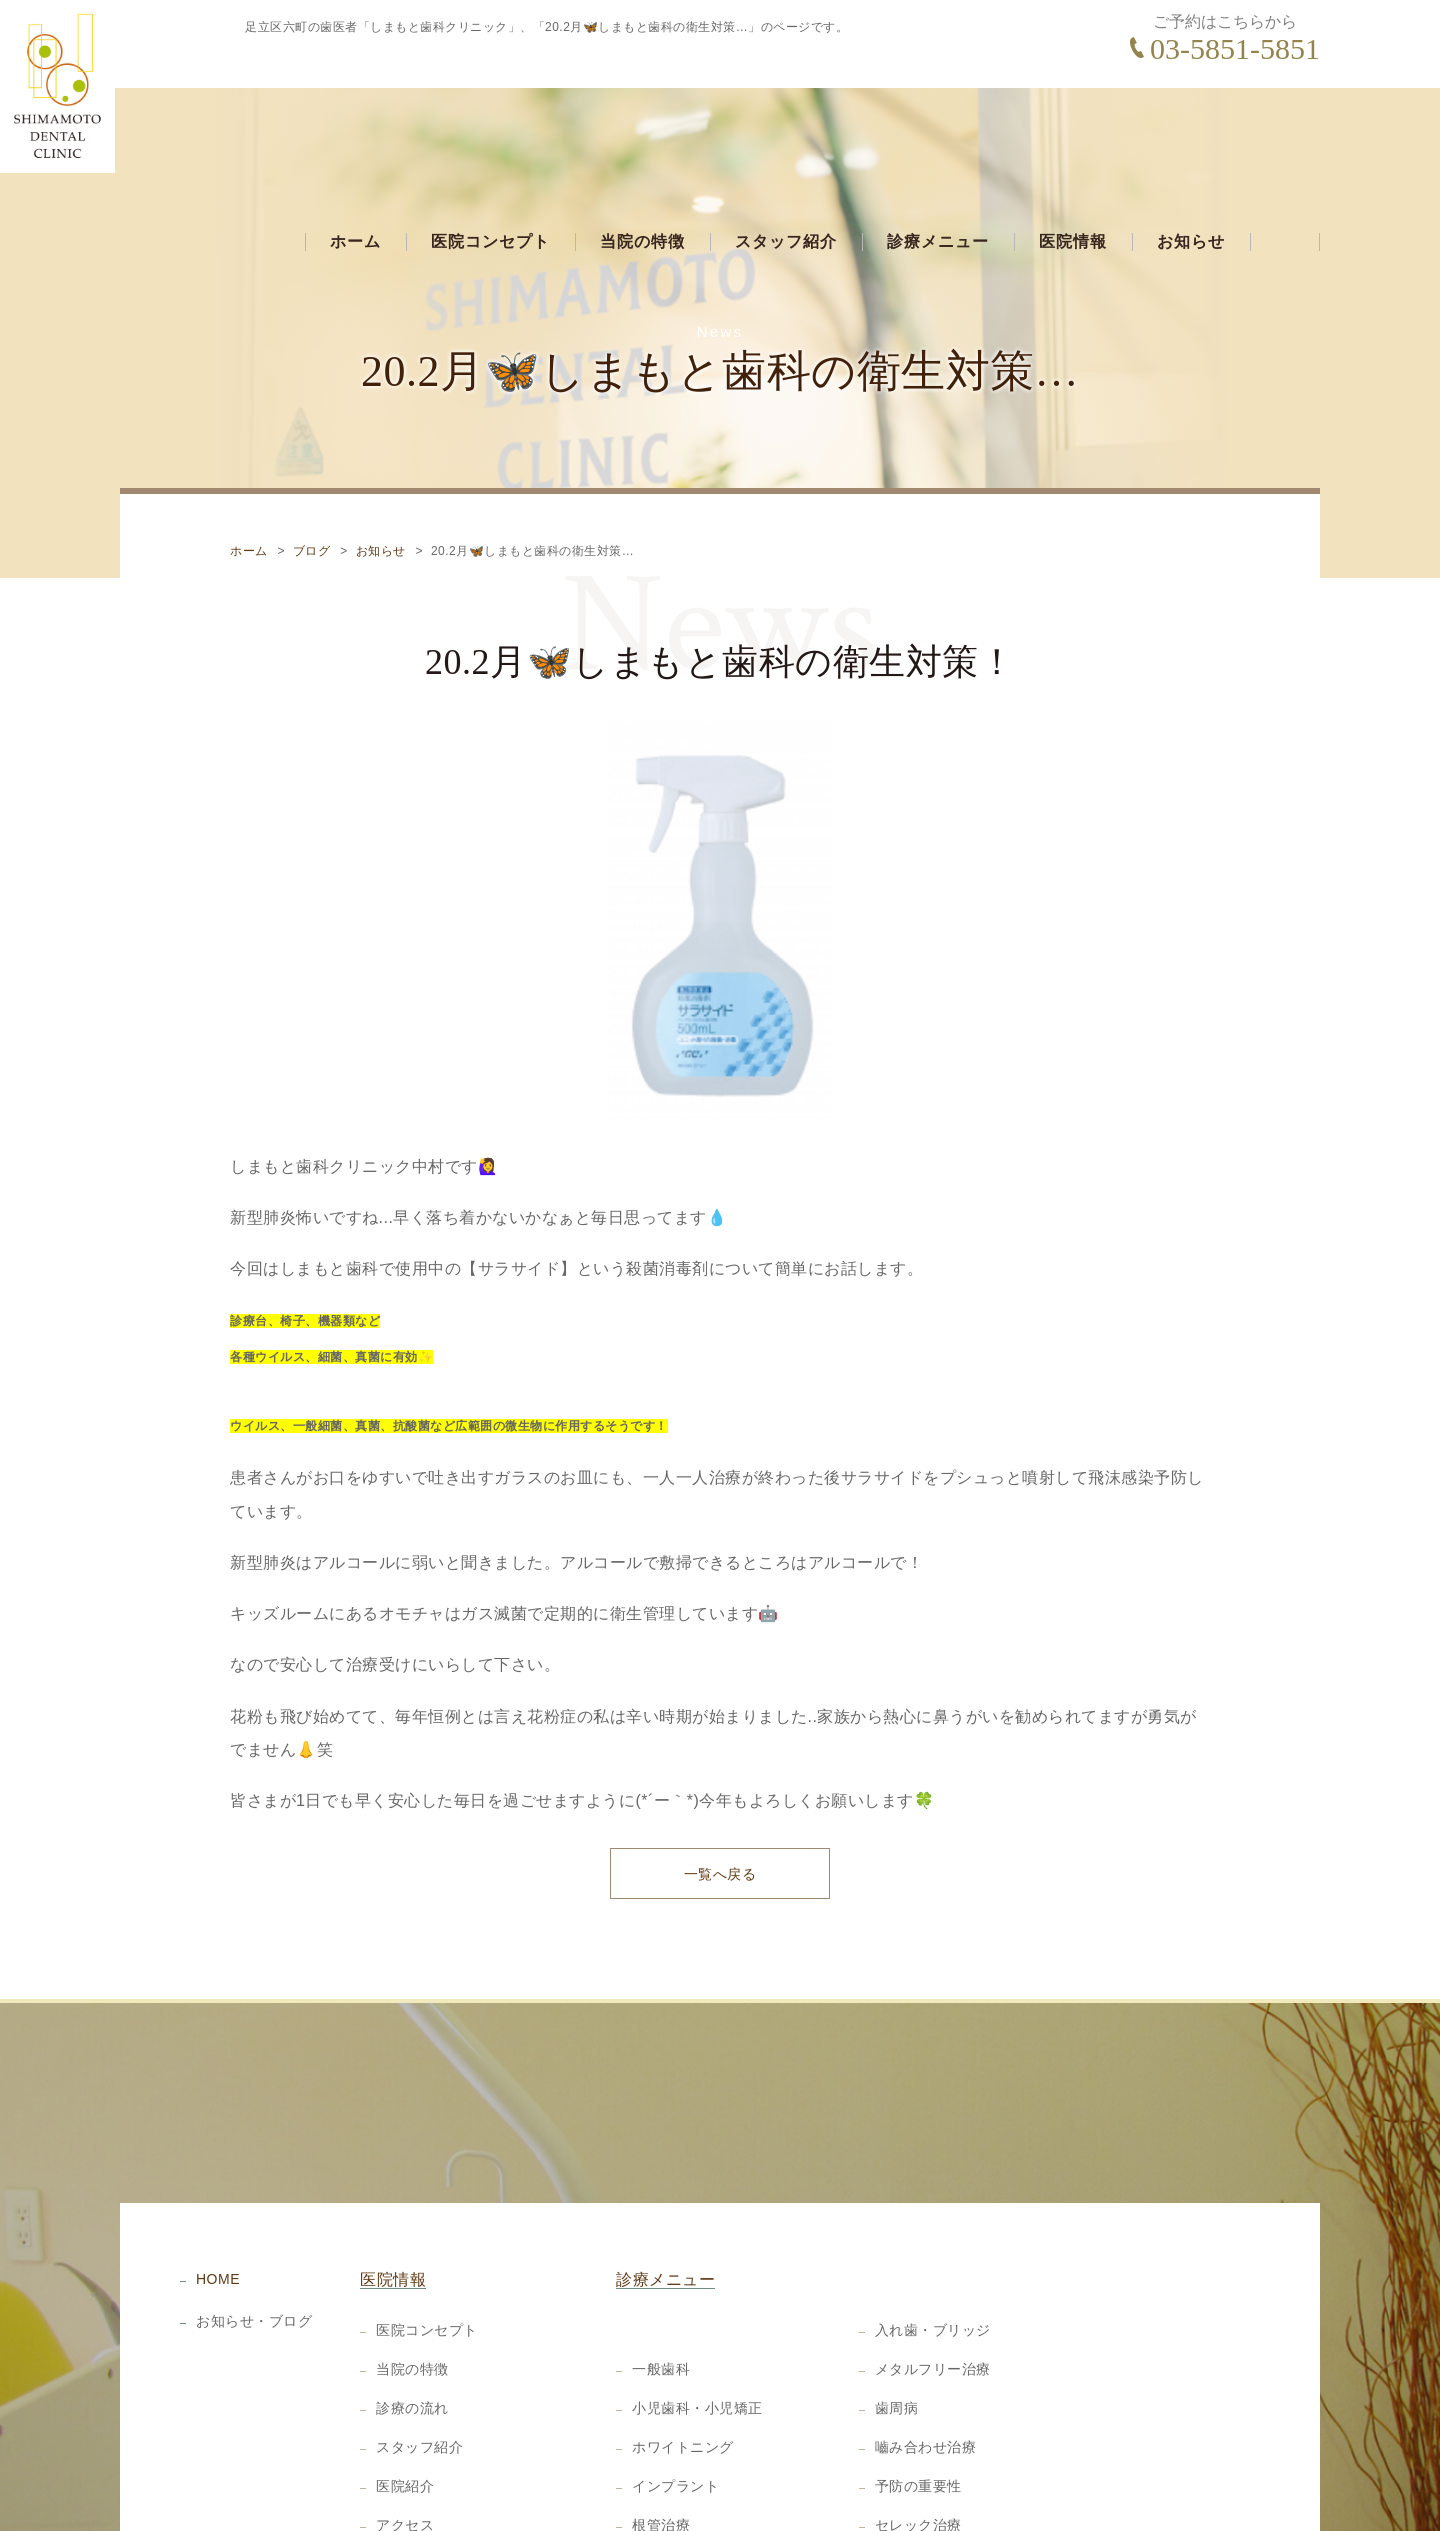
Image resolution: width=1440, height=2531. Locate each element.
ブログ (312, 463)
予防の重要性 (918, 2402)
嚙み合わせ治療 (926, 2363)
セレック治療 (918, 2441)
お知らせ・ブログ (254, 2236)
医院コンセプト (490, 126)
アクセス (405, 2441)
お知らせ (1191, 126)
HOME (218, 2194)
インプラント (675, 2402)
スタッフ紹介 (786, 126)
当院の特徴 (642, 126)
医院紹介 (405, 2402)
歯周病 (897, 2324)
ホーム (355, 126)
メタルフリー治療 (933, 2285)
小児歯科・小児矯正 (697, 2324)
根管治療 (661, 2441)
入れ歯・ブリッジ (933, 2246)
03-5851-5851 (1235, 48)
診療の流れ (412, 2324)
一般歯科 (661, 2285)
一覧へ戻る (720, 1788)
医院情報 (1073, 126)
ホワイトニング (683, 2363)
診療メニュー (938, 126)
